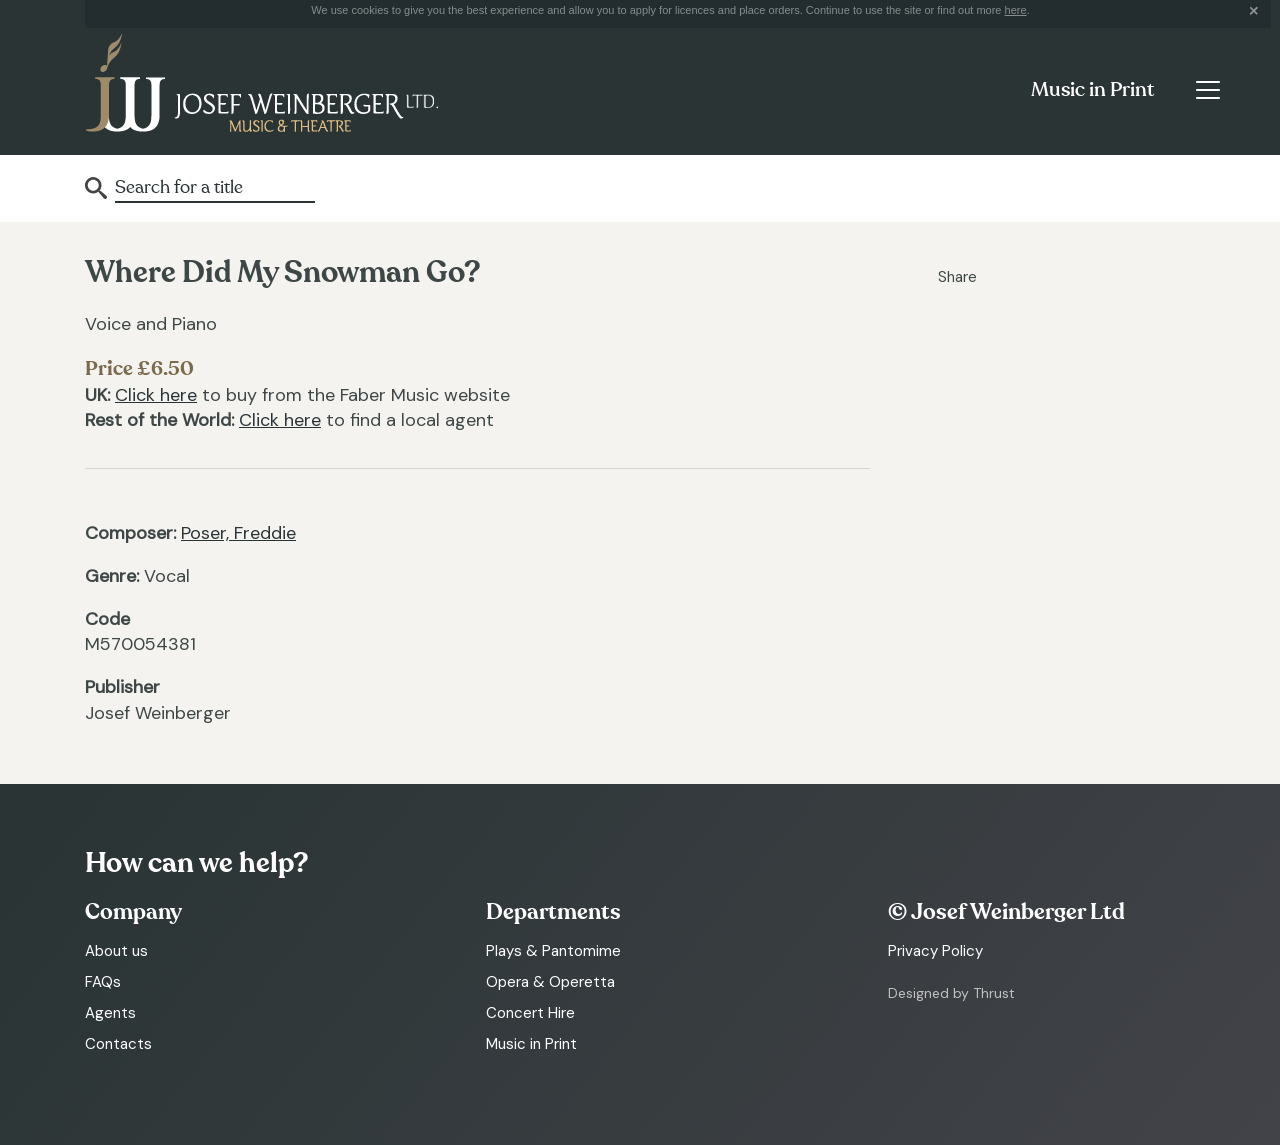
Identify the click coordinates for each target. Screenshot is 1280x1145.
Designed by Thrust (951, 993)
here (1016, 10)
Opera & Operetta (550, 982)
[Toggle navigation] (1207, 90)
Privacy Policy (935, 951)
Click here (156, 395)
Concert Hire (530, 1013)
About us (116, 951)
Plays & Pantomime (553, 951)
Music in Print (1092, 90)
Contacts (118, 1044)
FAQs (103, 982)
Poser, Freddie (238, 533)
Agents (110, 1013)
